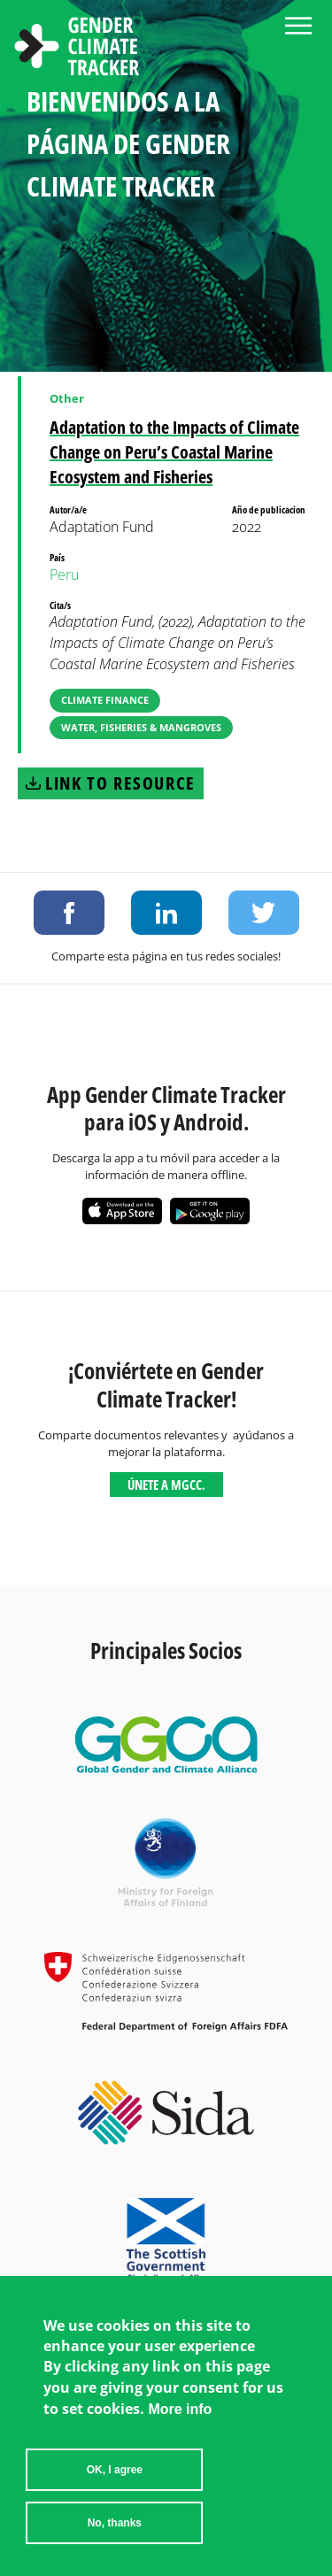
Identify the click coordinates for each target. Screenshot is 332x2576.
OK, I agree (115, 2479)
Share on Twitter (263, 913)
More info (180, 2418)
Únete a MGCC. (166, 1484)
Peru (64, 574)
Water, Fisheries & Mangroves (141, 727)
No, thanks (115, 2532)
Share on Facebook (69, 913)
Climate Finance (105, 699)
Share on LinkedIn (166, 913)
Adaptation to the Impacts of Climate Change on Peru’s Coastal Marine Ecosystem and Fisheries (174, 452)
